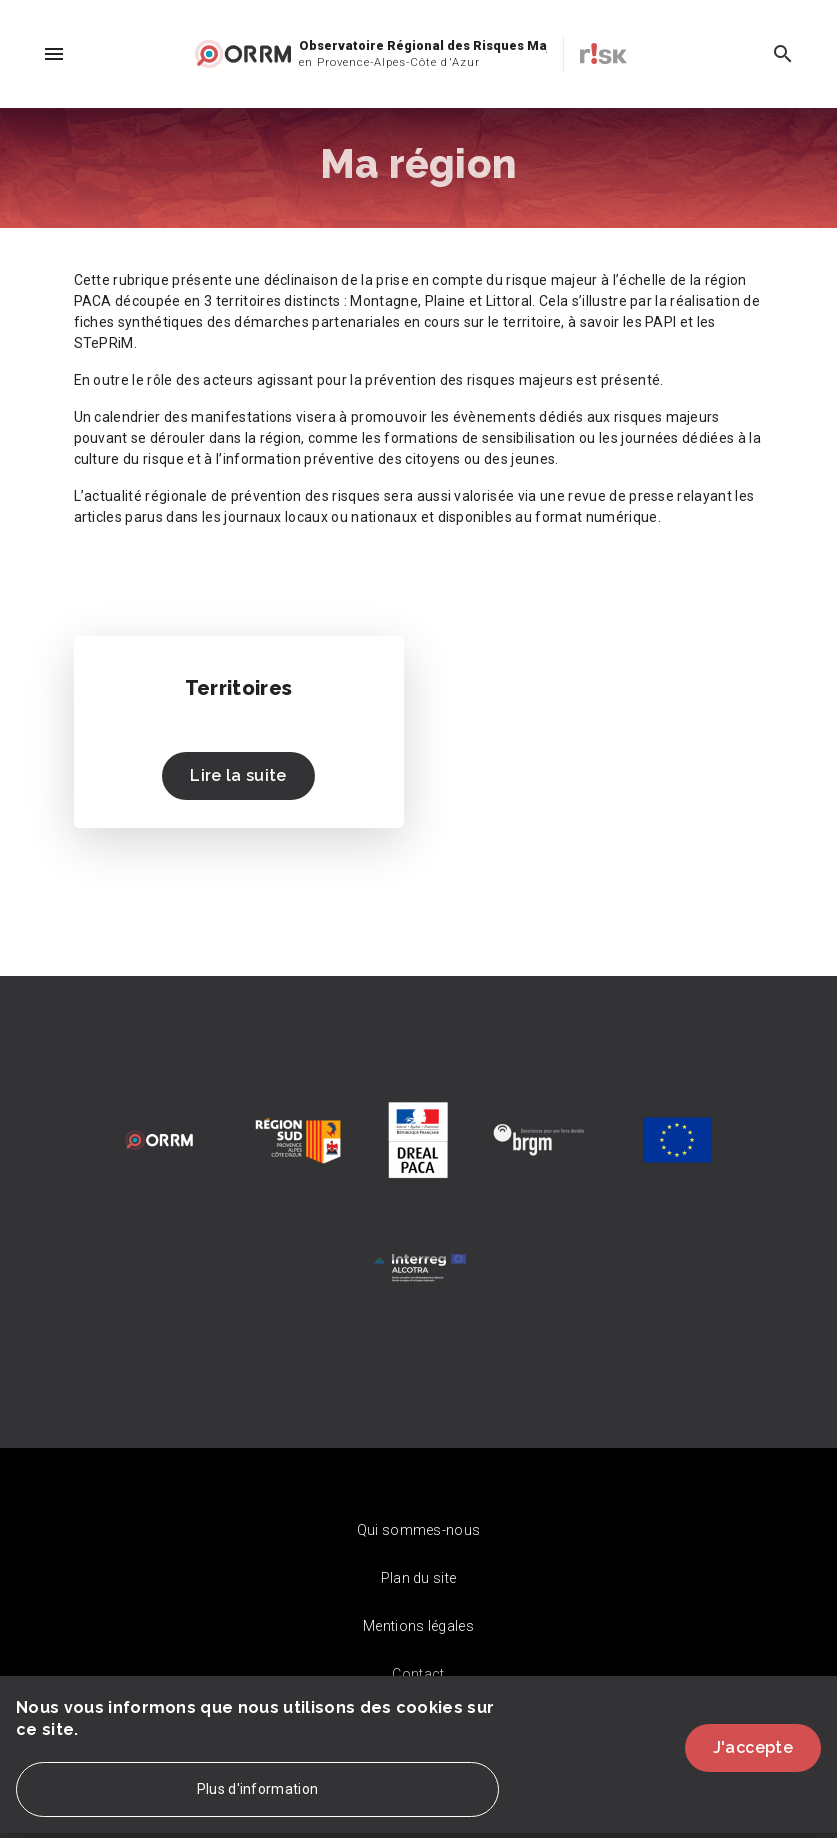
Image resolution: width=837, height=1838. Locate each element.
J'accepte (753, 1760)
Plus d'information (258, 1803)
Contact (418, 1674)
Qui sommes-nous (419, 1530)
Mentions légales (418, 1626)
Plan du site (419, 1578)
